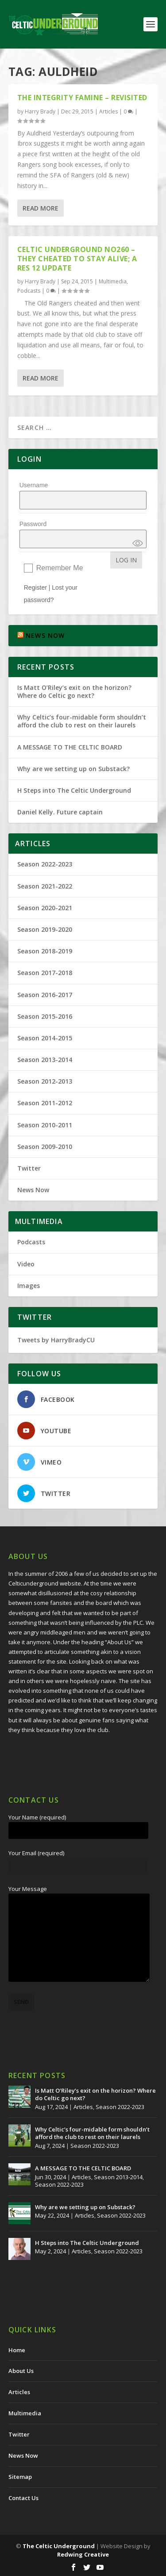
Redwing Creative (83, 2554)
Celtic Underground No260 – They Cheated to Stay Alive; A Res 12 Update (77, 259)
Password (32, 523)
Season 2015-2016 (44, 1016)
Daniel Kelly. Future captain (60, 812)
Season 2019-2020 (44, 929)
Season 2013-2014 (44, 1059)
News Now (33, 1190)
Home (16, 2350)
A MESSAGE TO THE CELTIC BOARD (69, 747)
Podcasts (28, 290)
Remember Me (59, 568)
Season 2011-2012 (44, 1103)
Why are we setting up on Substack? (73, 769)
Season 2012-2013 (44, 1081)
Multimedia (113, 281)
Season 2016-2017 (44, 994)
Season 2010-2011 (44, 1125)
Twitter (29, 1168)
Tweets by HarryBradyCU (56, 1340)
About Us (21, 2371)
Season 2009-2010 (44, 1146)
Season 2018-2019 (44, 951)
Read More (40, 208)
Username (33, 485)
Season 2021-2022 (44, 886)
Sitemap (20, 2477)
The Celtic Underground (59, 2546)
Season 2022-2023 (44, 864)
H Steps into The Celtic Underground (74, 790)
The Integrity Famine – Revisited (82, 97)
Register (35, 587)
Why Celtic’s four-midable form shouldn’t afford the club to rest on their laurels (81, 721)
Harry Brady (40, 111)
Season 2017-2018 (44, 972)
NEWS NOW (45, 635)
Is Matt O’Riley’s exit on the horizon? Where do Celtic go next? (74, 691)
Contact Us (23, 2498)
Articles (108, 111)
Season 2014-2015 (44, 1038)
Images (28, 1285)
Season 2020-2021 (44, 908)
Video (26, 1264)
